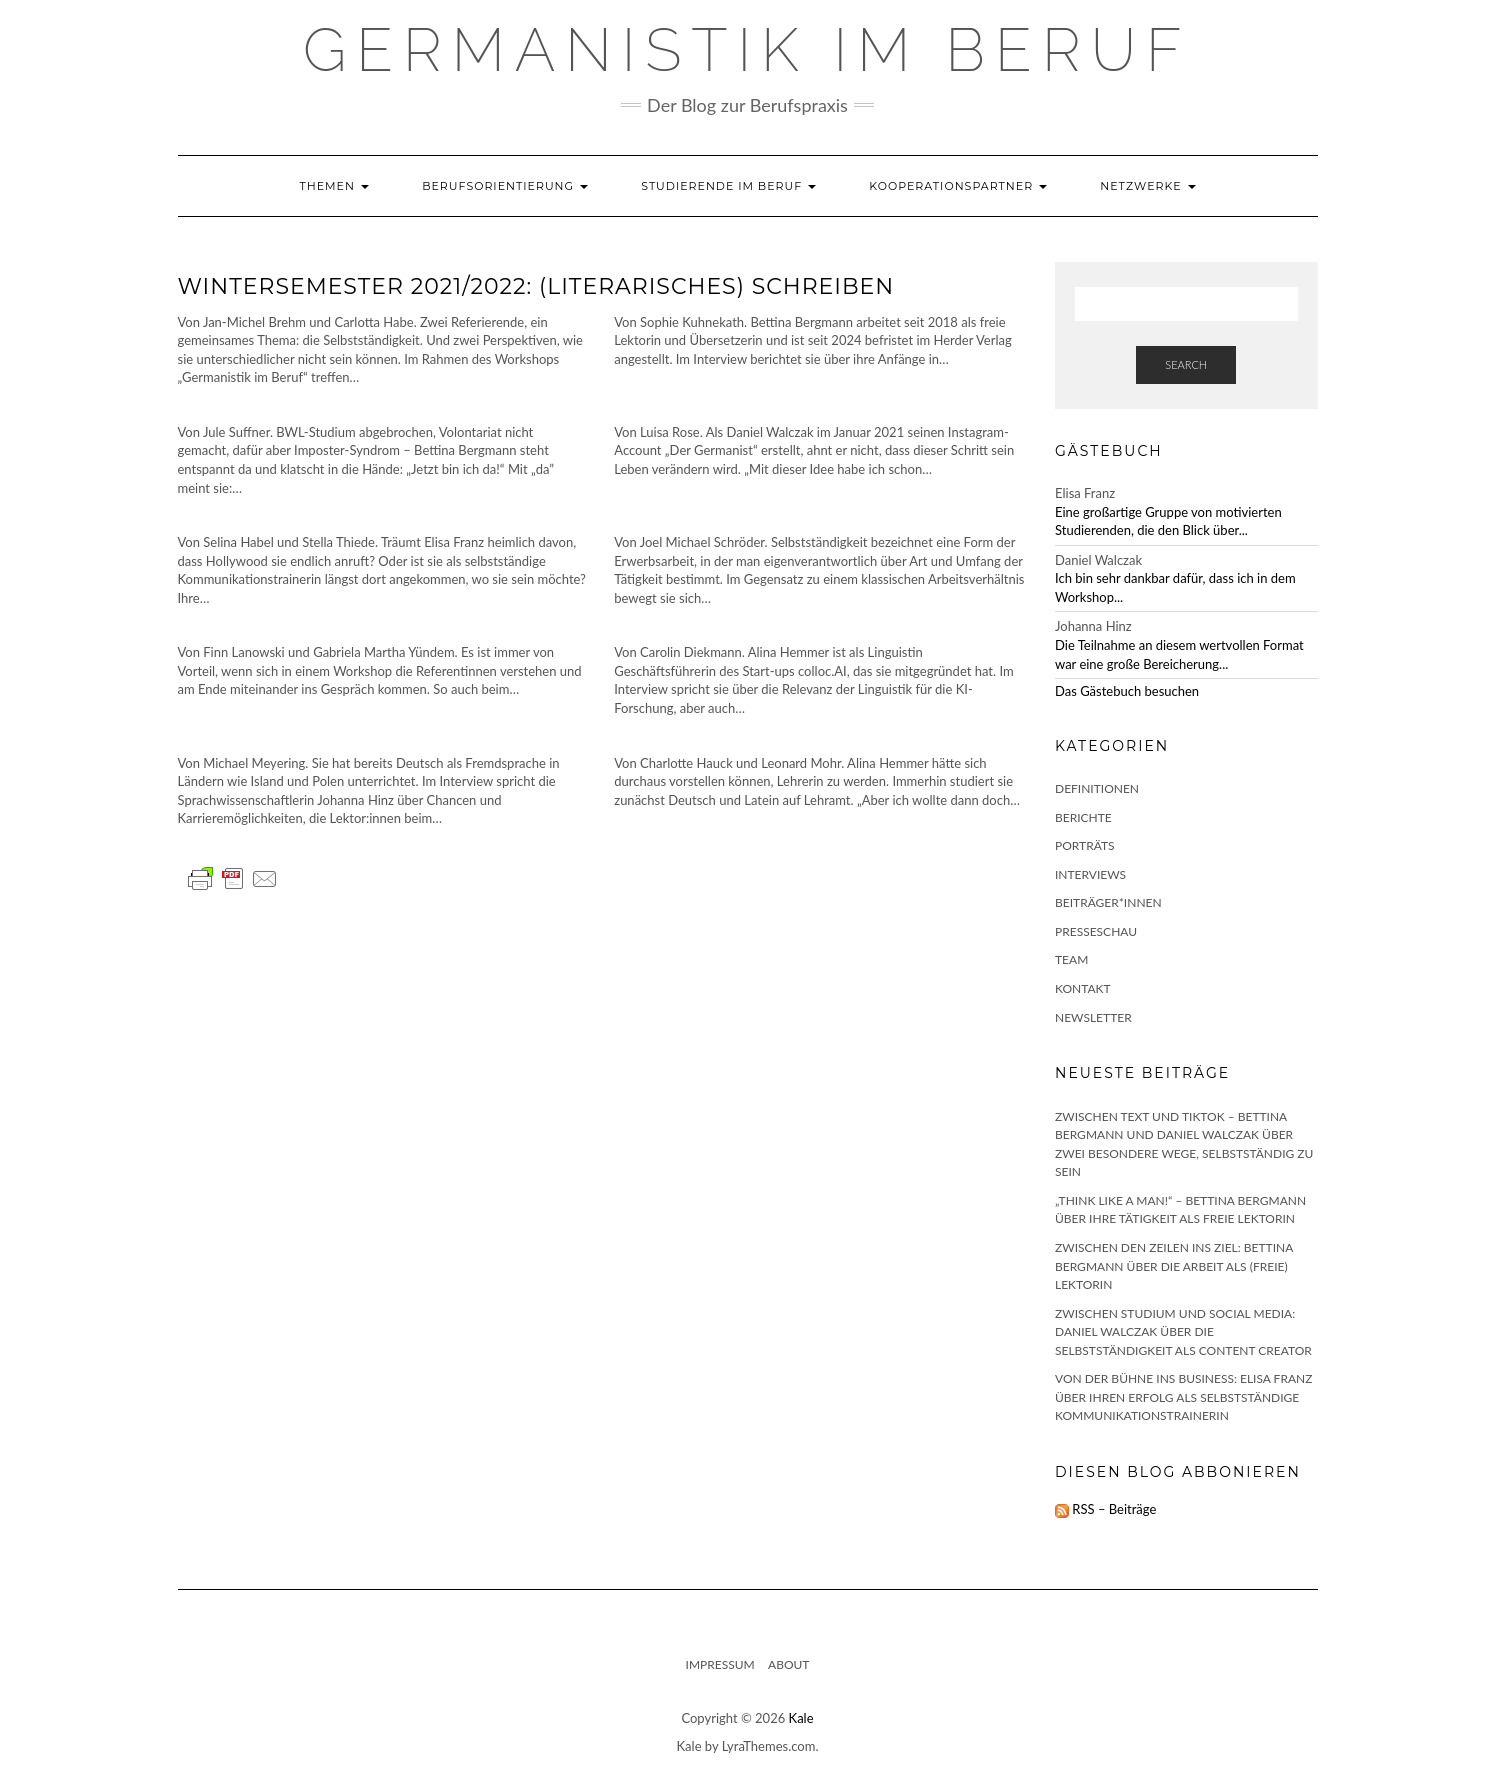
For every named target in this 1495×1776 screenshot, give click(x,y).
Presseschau (1096, 931)
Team (1071, 959)
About (788, 1664)
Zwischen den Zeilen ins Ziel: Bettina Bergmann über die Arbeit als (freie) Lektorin (1174, 1266)
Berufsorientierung (505, 186)
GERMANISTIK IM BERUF (747, 50)
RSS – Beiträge (1105, 1509)
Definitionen (1097, 788)
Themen (333, 186)
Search (1186, 364)
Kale (801, 1718)
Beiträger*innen (1108, 902)
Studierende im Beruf (728, 186)
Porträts (1085, 845)
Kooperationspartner (958, 186)
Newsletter (1093, 1017)
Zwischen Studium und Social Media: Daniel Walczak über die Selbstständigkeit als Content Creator (1183, 1332)
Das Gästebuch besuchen (1127, 691)
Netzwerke (1147, 186)
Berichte (1083, 817)
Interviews (1090, 874)
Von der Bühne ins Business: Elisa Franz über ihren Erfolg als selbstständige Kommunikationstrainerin (1183, 1397)
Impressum (720, 1664)
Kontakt (1083, 988)
